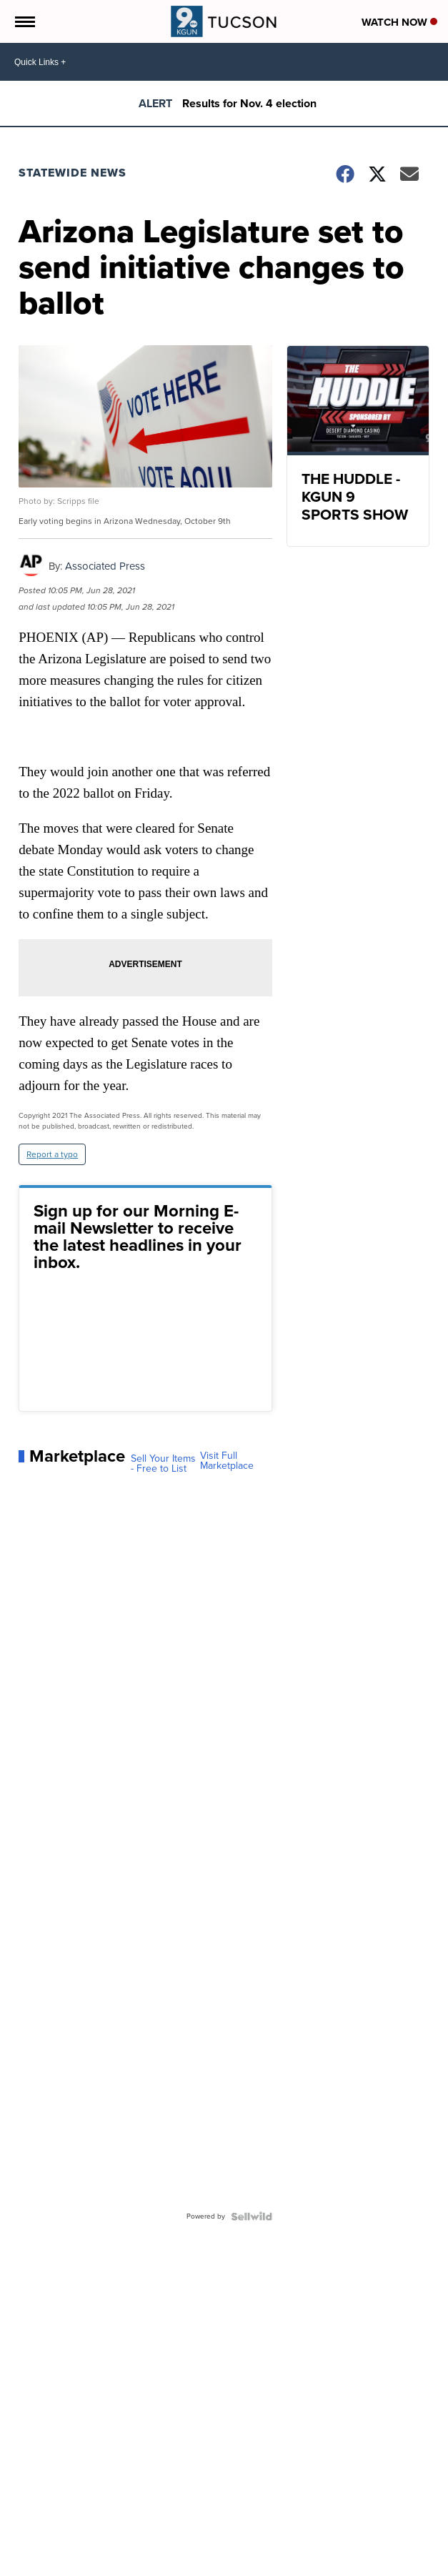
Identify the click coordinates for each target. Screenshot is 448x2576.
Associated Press (105, 566)
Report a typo (52, 1154)
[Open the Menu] (24, 21)
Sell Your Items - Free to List (163, 1464)
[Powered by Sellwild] (251, 2216)
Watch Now (399, 22)
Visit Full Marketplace (227, 1461)
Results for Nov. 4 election (249, 103)
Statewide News (72, 172)
